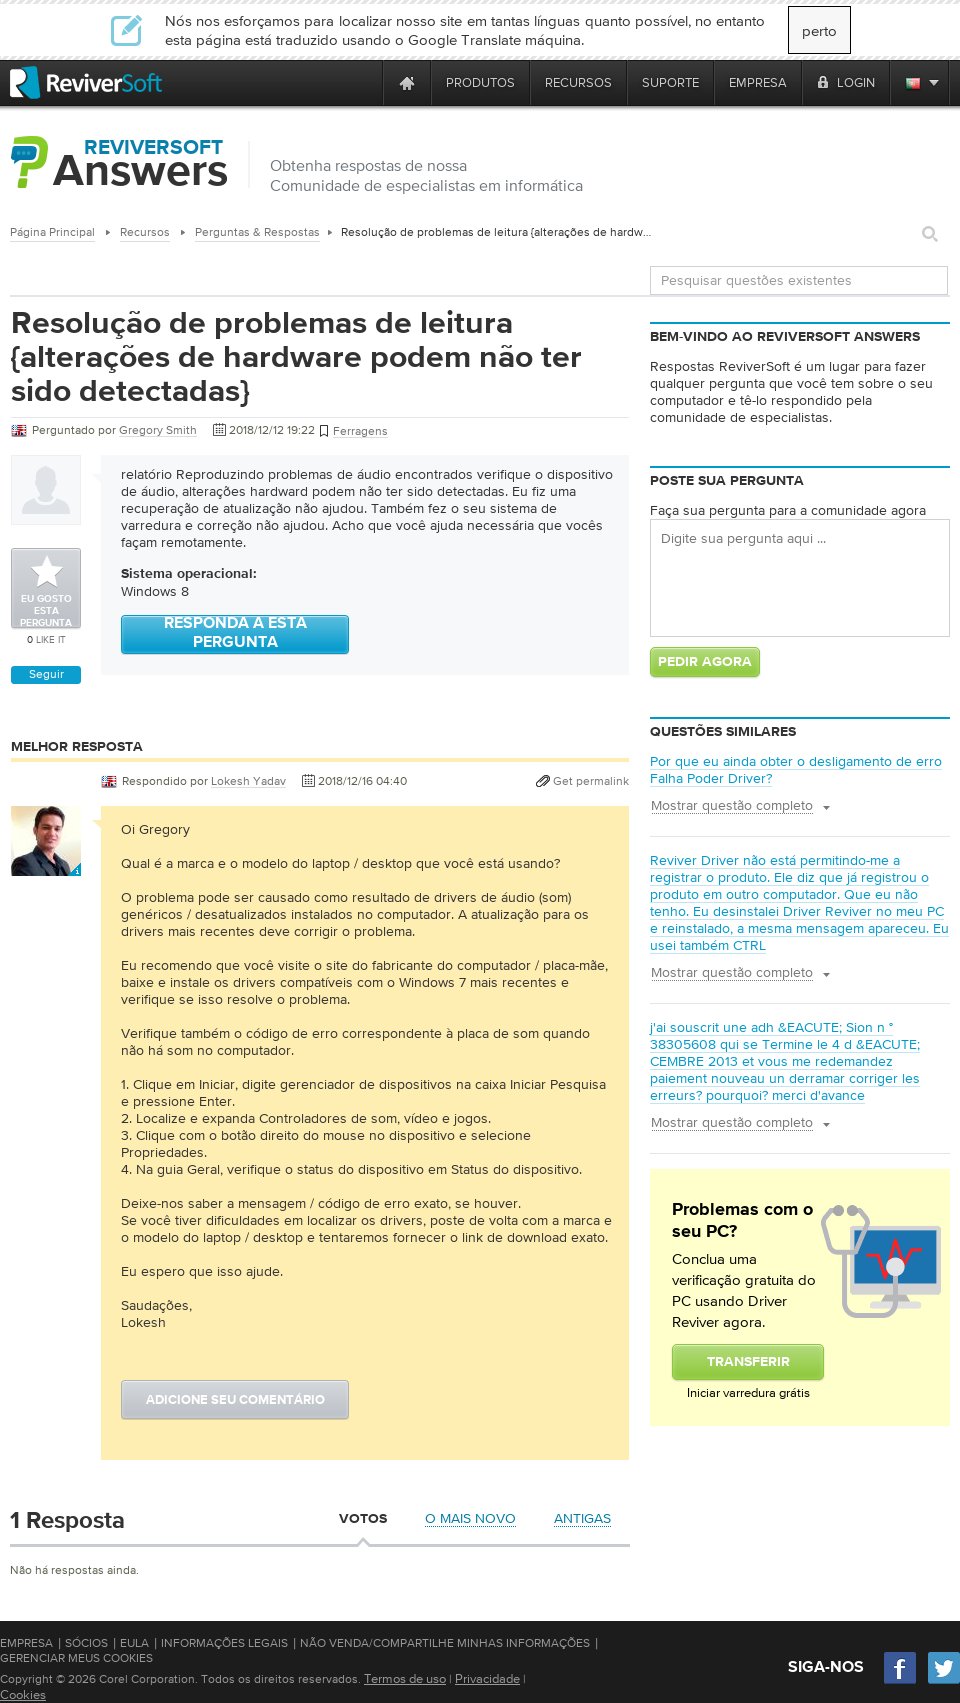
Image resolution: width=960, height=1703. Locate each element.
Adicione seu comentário (235, 1400)
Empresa (26, 1643)
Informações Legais (224, 1643)
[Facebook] (901, 1681)
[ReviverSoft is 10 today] (363, 82)
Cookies (23, 1694)
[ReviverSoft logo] (86, 82)
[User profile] (46, 866)
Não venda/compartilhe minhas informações (445, 1643)
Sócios (86, 1643)
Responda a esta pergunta (235, 633)
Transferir (748, 1362)
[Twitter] (944, 1681)
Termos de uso (405, 1678)
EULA (134, 1643)
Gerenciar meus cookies (76, 1658)
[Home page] (407, 82)
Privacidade (487, 1678)
